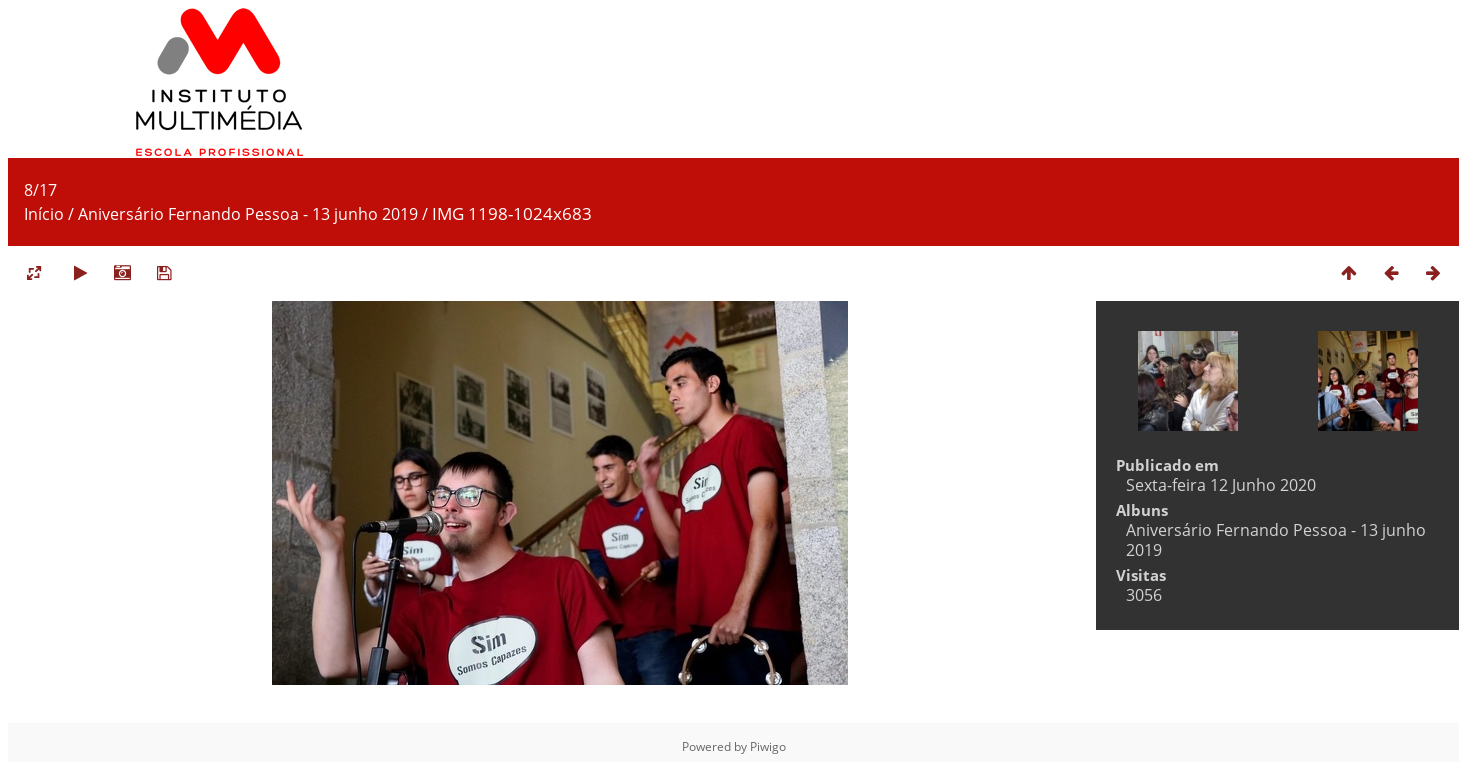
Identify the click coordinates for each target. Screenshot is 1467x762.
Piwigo (768, 746)
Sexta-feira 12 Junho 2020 (1221, 485)
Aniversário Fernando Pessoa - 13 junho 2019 (248, 214)
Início (44, 214)
